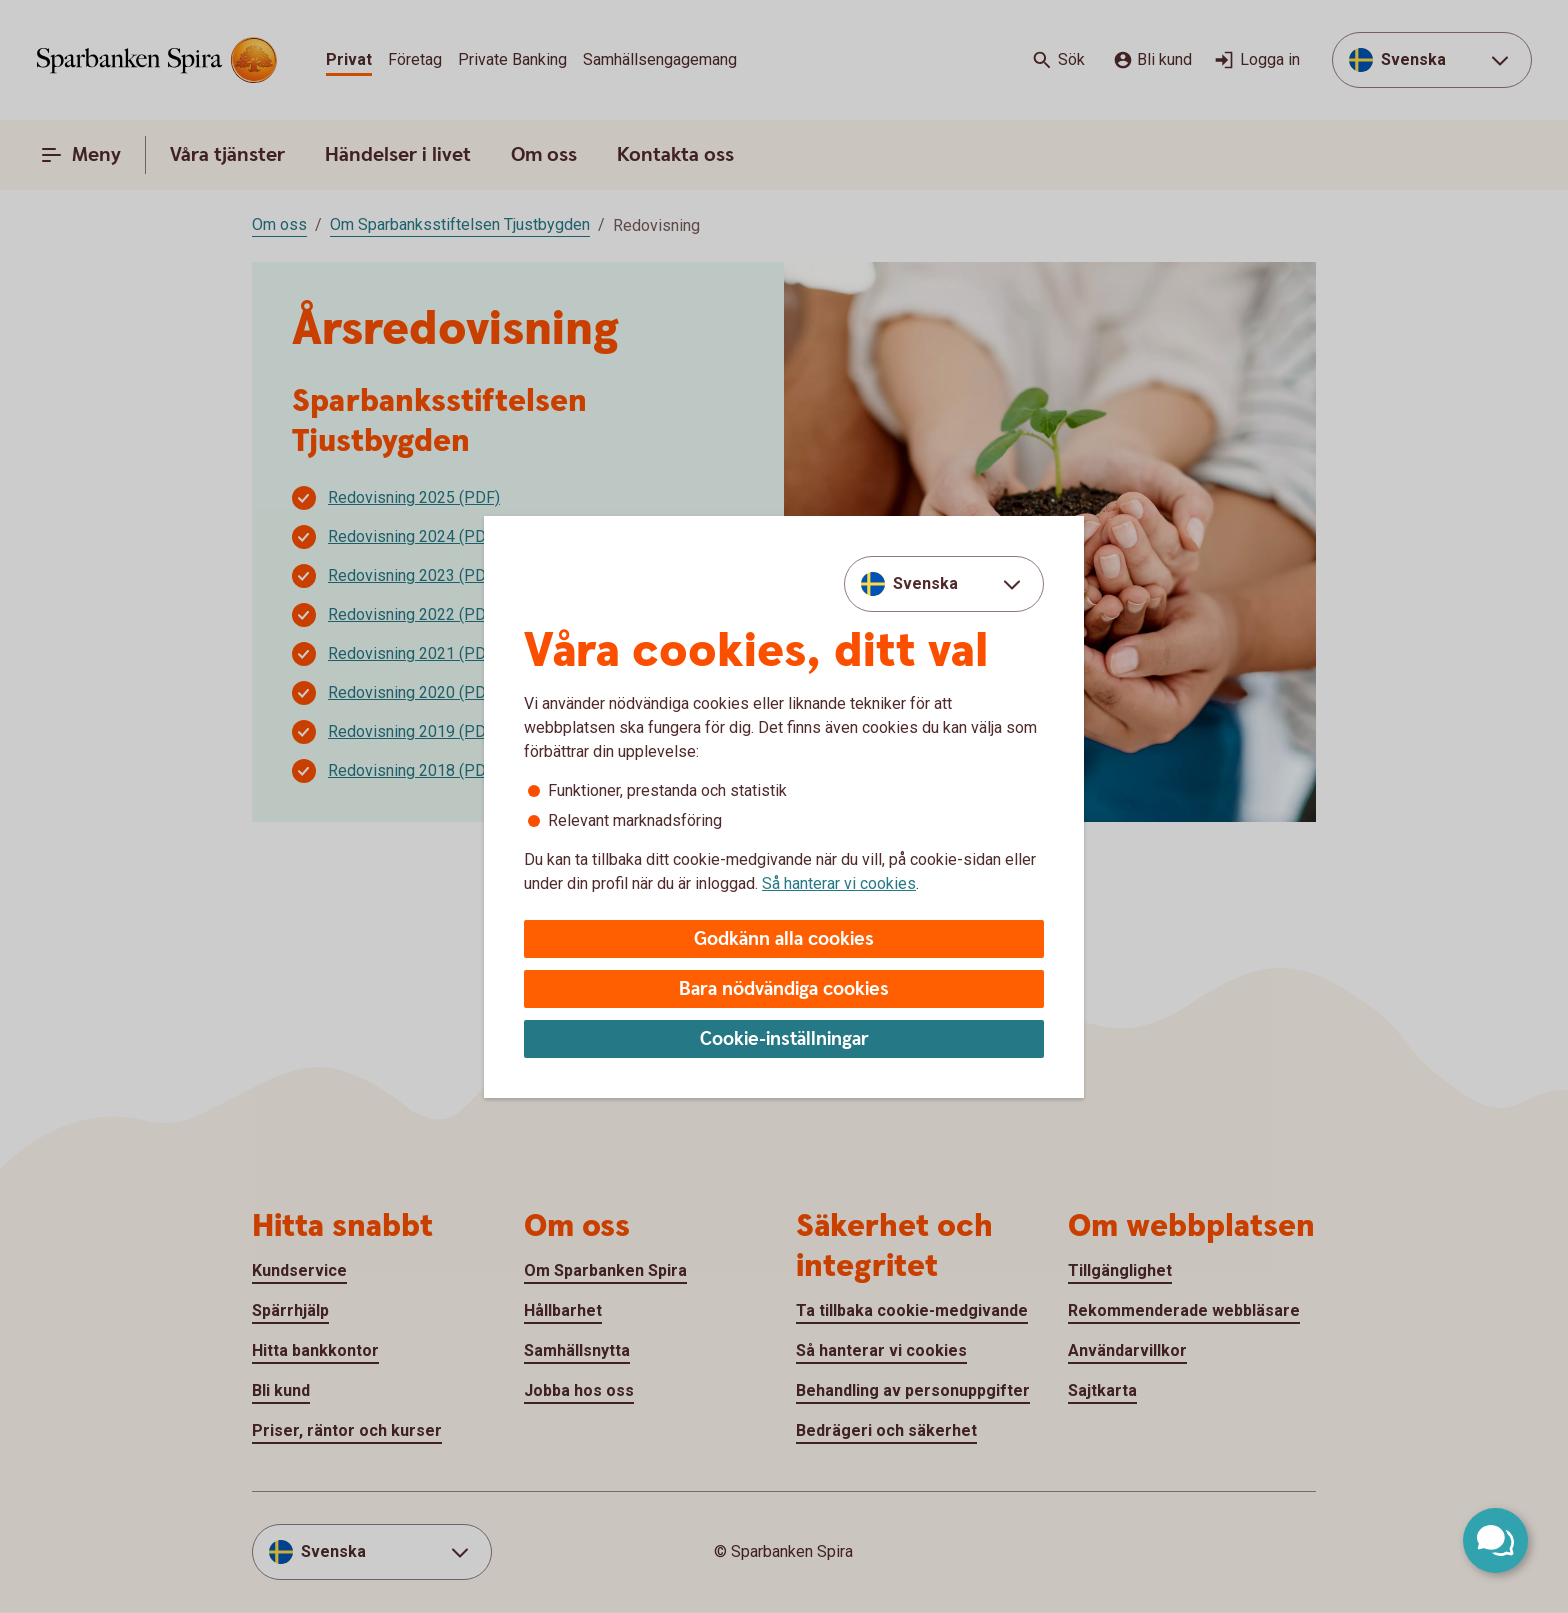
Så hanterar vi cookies (839, 883)
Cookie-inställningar (784, 1039)
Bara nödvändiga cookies (784, 989)
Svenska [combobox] (925, 583)
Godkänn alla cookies (784, 939)
